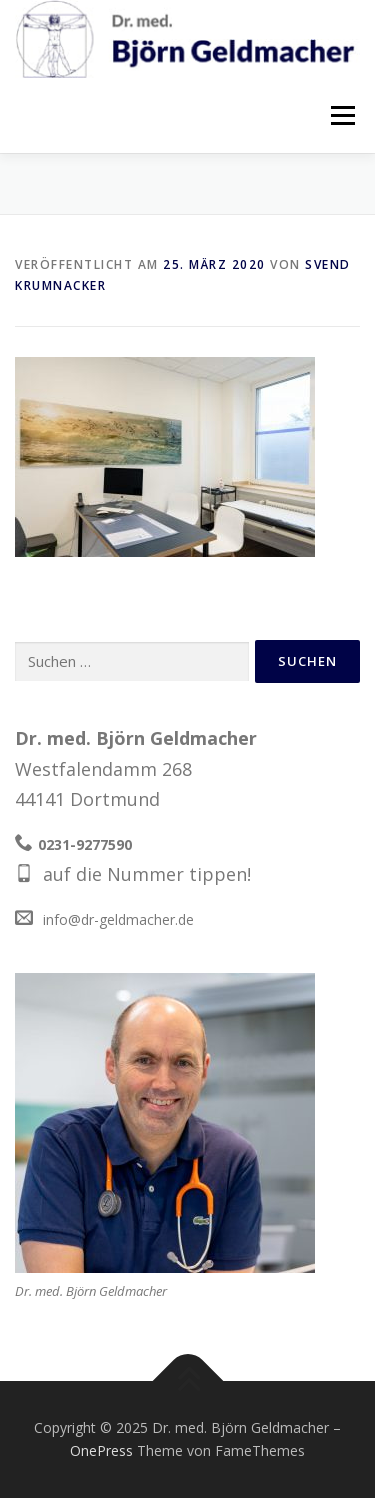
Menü (342, 115)
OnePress (101, 1450)
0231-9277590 (85, 844)
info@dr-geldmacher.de (118, 919)
